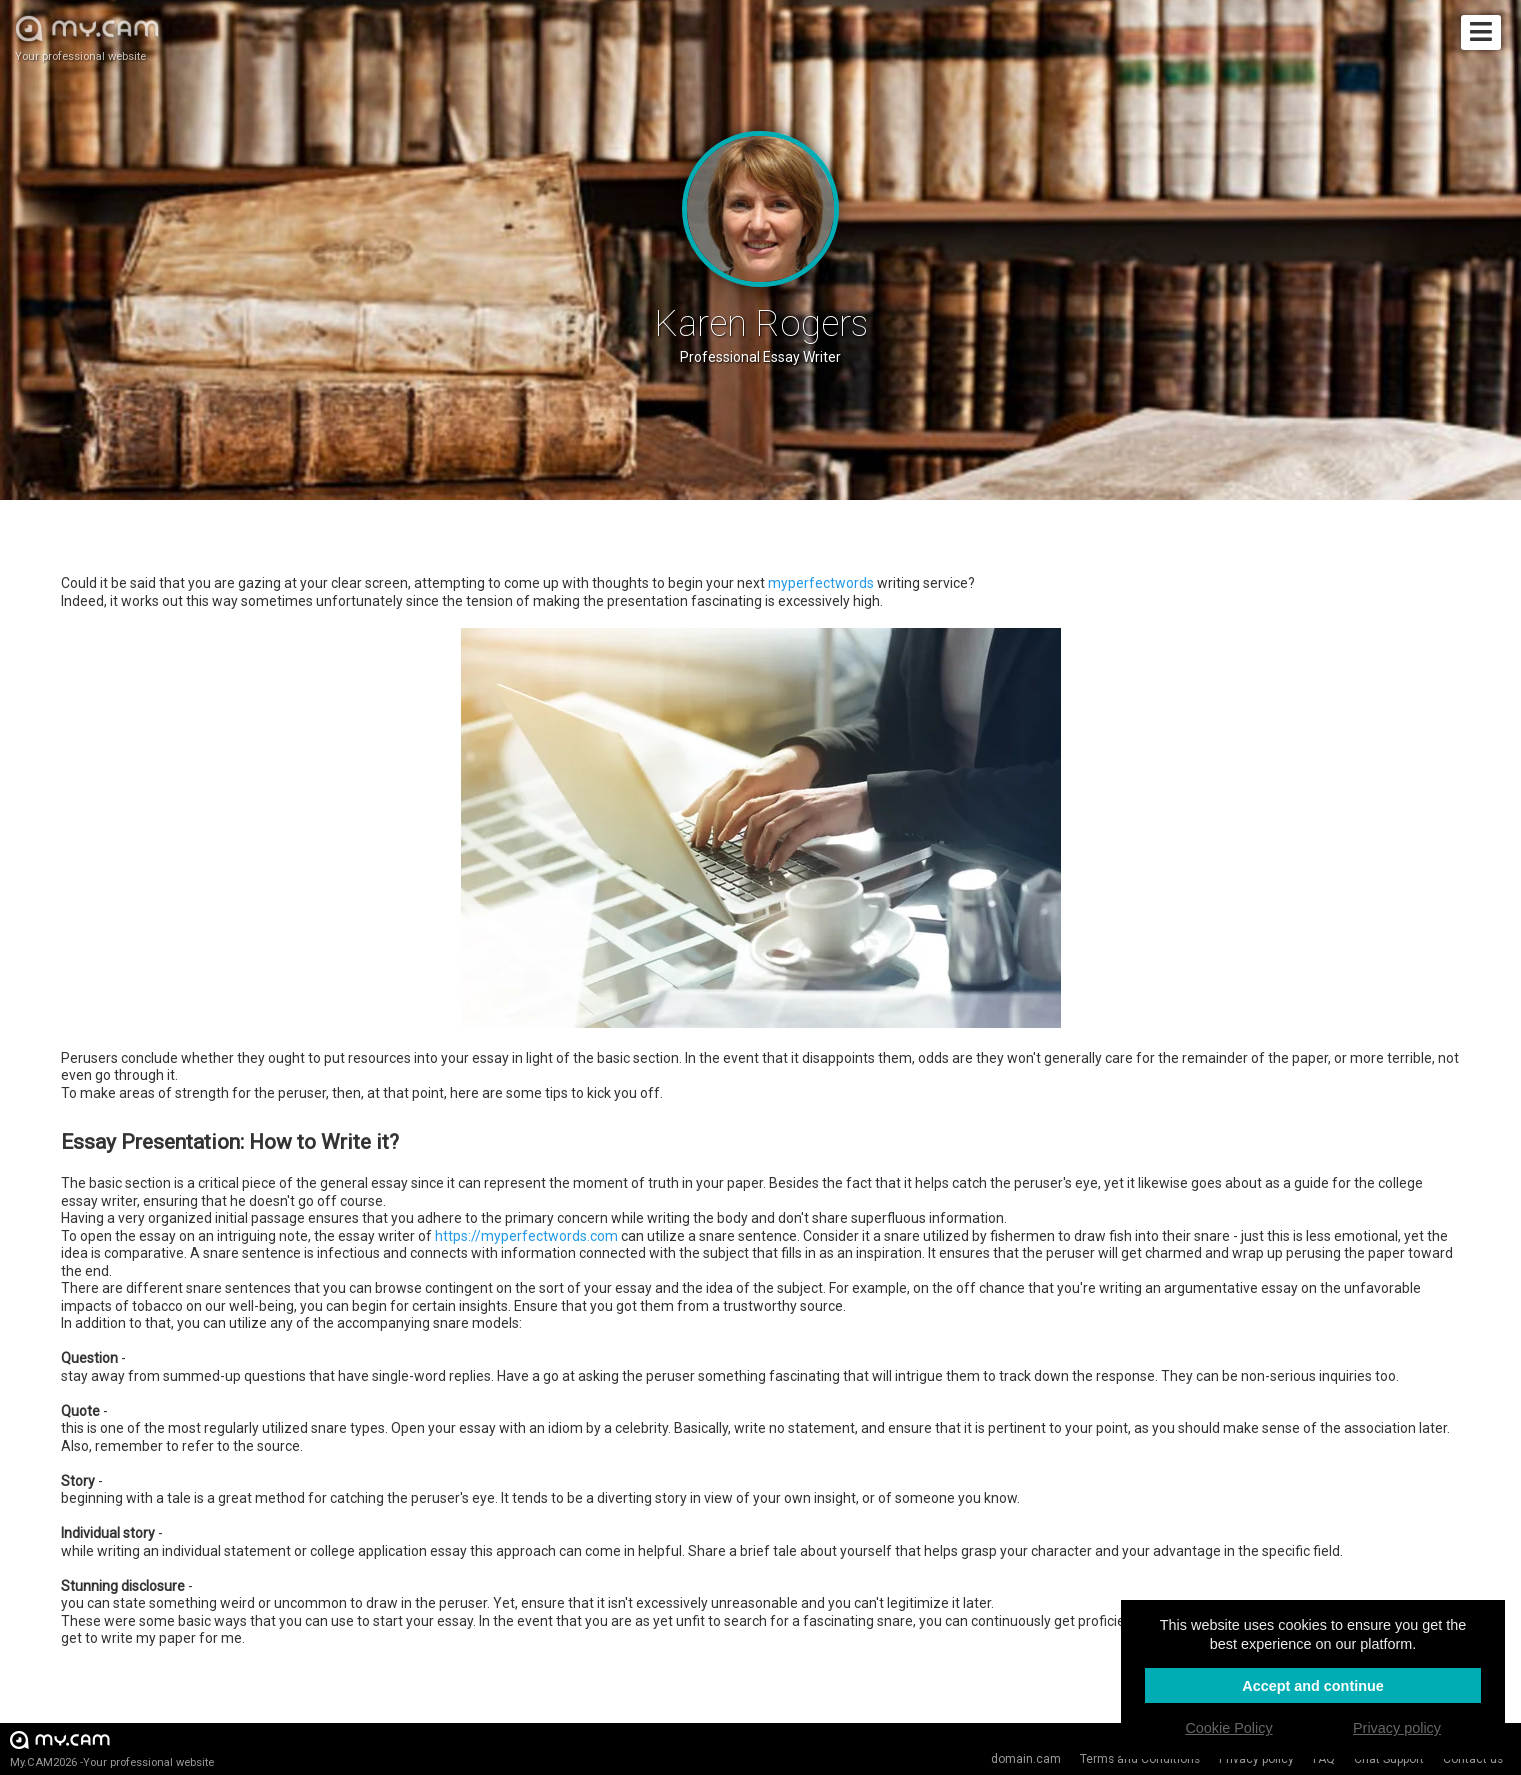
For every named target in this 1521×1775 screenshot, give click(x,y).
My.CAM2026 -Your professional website (112, 1748)
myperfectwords (821, 583)
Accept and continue (1313, 1686)
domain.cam (1026, 1759)
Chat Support (1389, 1759)
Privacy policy (1256, 1759)
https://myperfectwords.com (526, 1236)
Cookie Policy (1228, 1728)
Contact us (1473, 1759)
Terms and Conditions (1140, 1759)
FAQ (1324, 1759)
